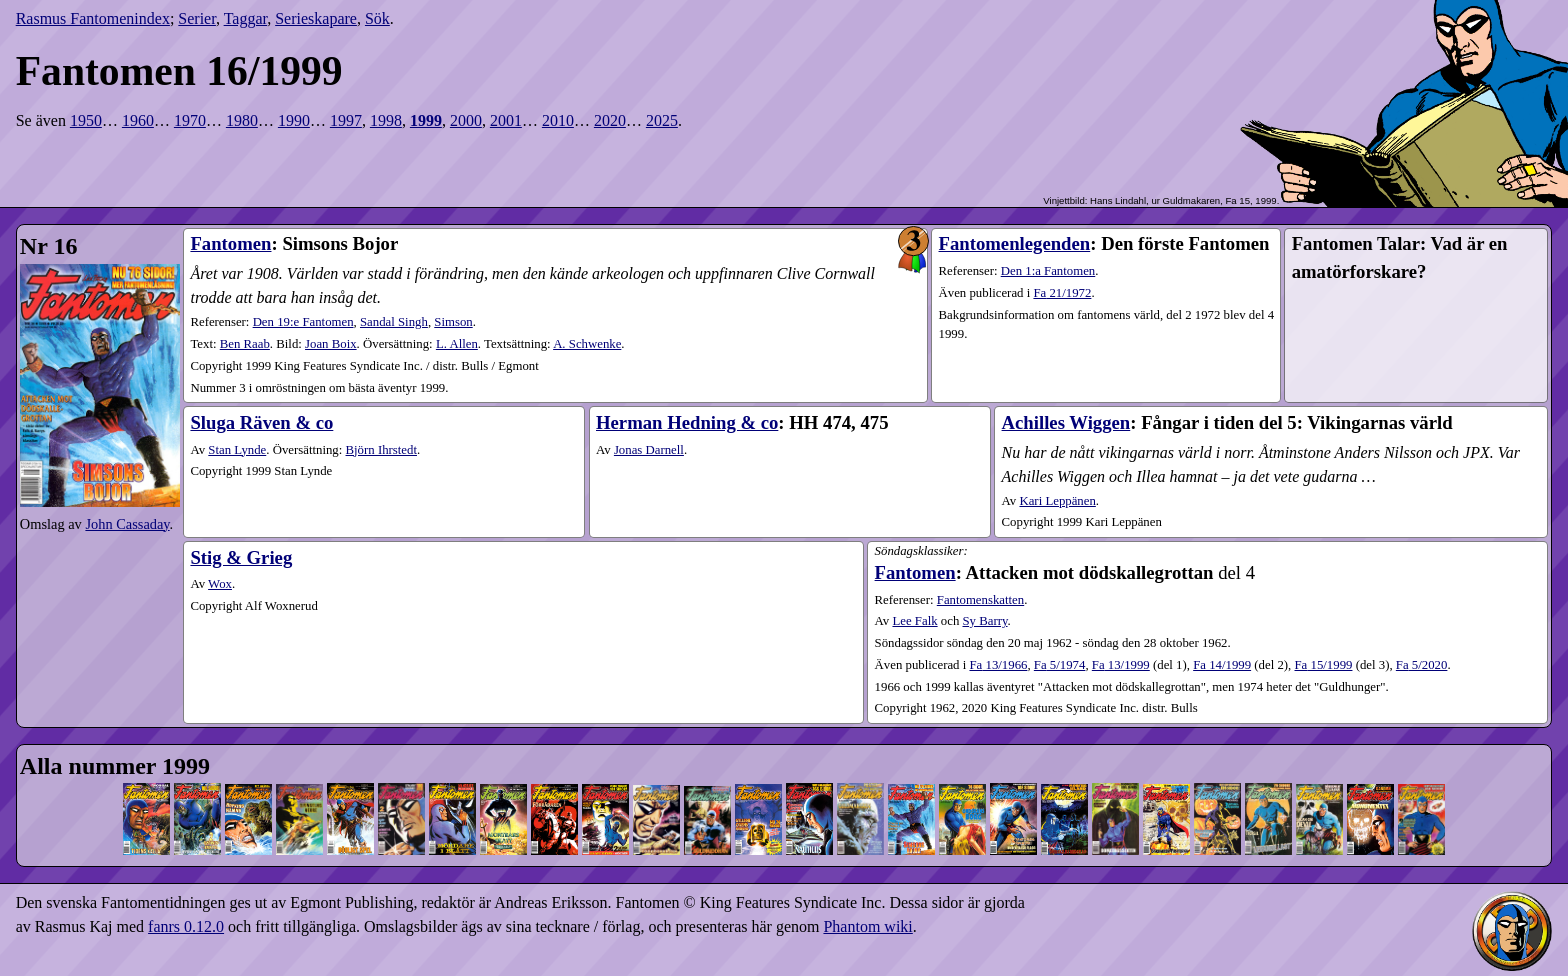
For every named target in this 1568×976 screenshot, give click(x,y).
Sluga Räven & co (261, 422)
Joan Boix (331, 344)
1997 (346, 120)
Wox (220, 584)
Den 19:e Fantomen (303, 322)
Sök (377, 18)
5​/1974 (1060, 665)
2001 (506, 120)
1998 (386, 120)
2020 (610, 120)
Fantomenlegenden (1015, 243)
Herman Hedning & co (687, 422)
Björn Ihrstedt (381, 450)
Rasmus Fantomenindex (93, 18)
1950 (86, 120)
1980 (242, 120)
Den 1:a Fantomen (1048, 271)
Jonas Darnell (649, 450)
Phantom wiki (867, 926)
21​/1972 (1062, 293)
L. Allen (457, 344)
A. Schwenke (587, 344)
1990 (294, 120)
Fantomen (230, 243)
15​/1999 (1324, 665)
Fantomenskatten (980, 600)
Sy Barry (985, 621)
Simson (453, 322)
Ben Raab (245, 344)
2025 (662, 120)
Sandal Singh (394, 322)
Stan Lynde (237, 450)
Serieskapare (316, 18)
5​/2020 (1422, 665)
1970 (190, 120)
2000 (466, 120)
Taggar (246, 18)
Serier (197, 18)
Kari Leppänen (1057, 501)
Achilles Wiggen (1066, 422)
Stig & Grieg (241, 557)
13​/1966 (998, 665)
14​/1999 (1222, 665)
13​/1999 (1121, 665)
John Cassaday (127, 524)
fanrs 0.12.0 (186, 926)
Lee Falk (914, 621)
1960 (138, 120)
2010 (558, 120)
